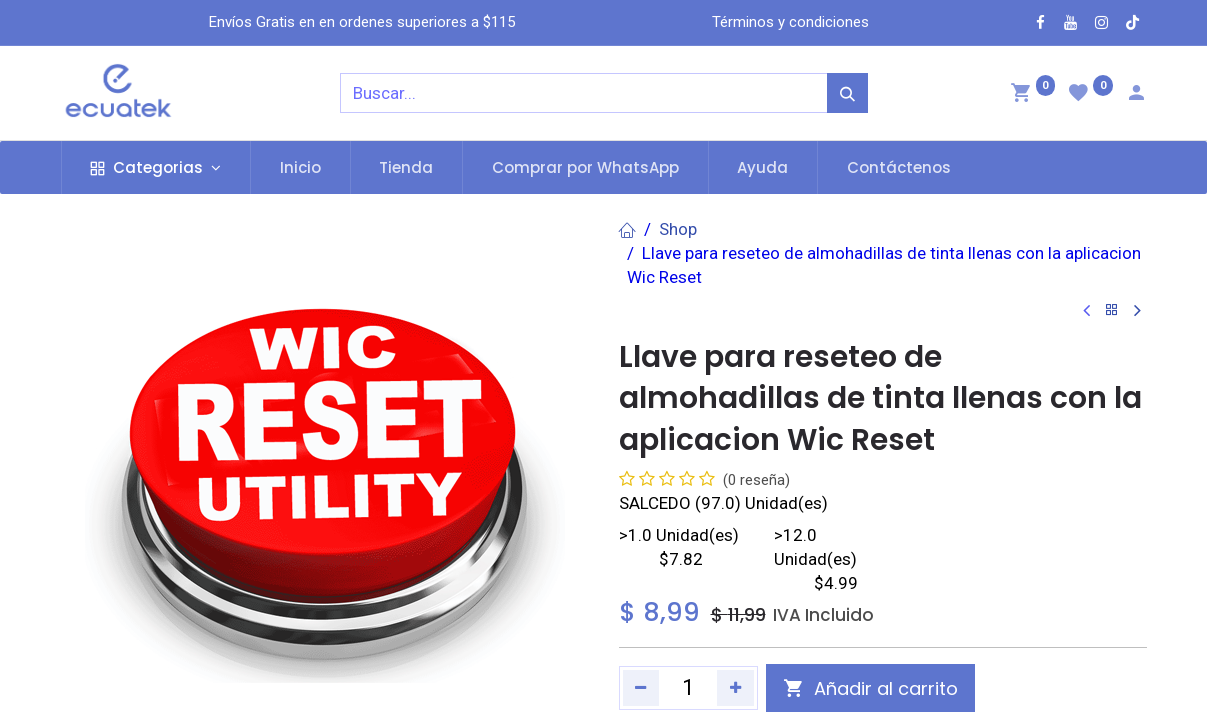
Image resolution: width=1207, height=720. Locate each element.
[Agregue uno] (735, 688)
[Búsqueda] (847, 93)
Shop (678, 229)
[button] (870, 688)
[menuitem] (300, 167)
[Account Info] (1136, 95)
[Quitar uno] (641, 688)
